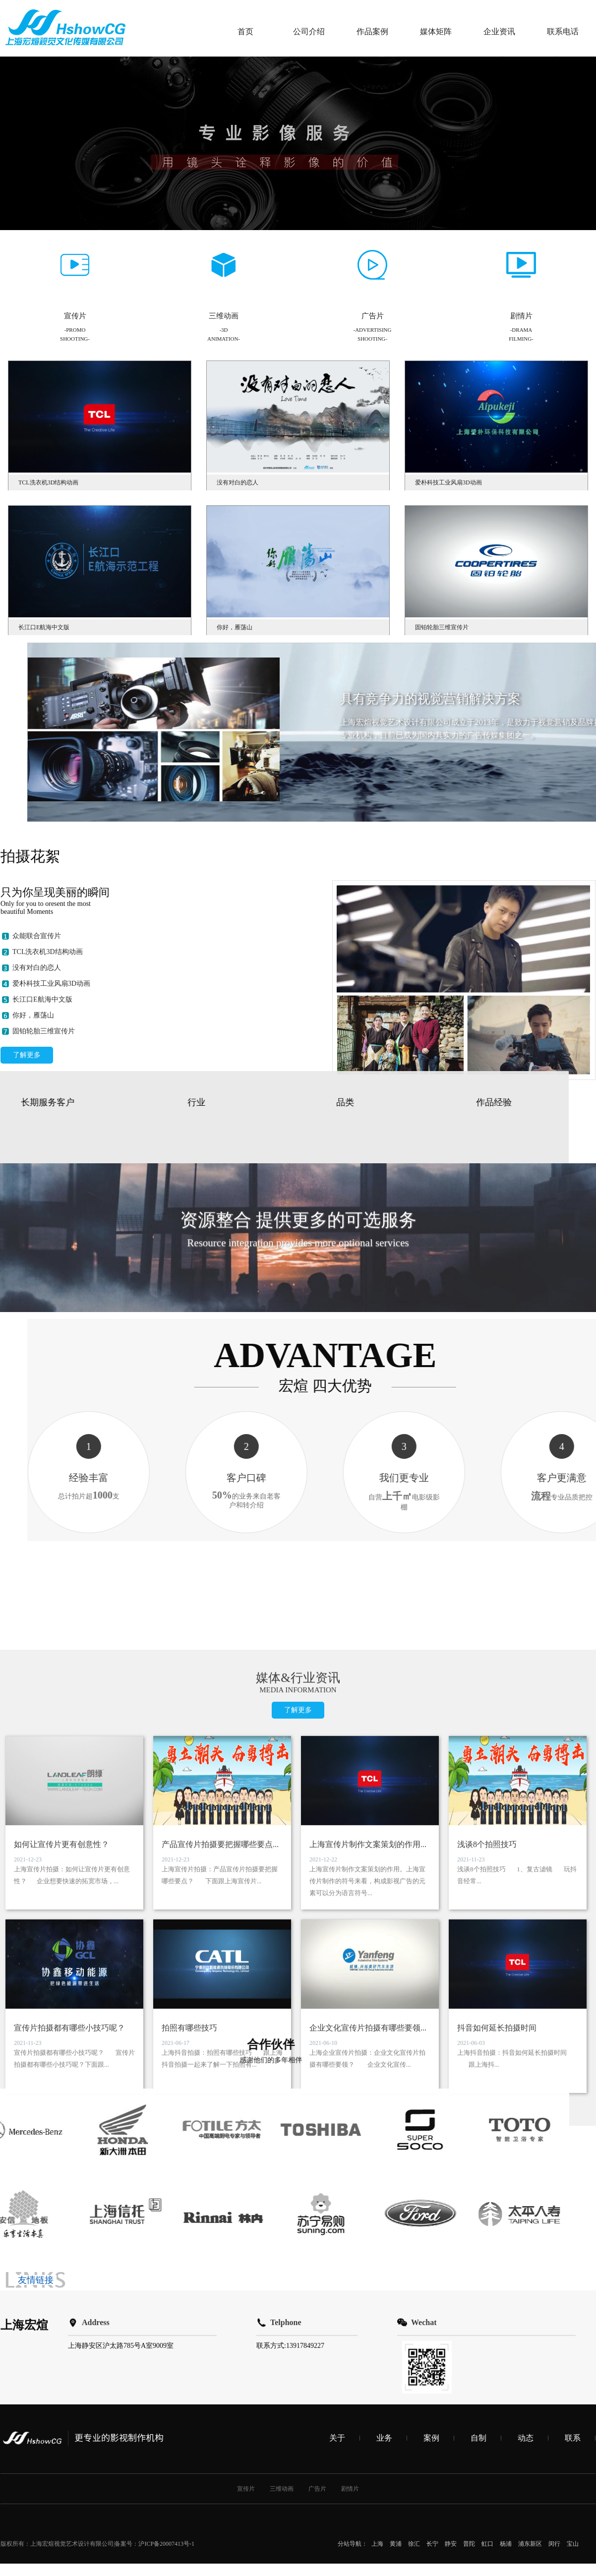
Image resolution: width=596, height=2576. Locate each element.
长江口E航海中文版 (42, 1214)
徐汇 (414, 2296)
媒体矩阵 (436, 31)
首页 (245, 31)
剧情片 (350, 2241)
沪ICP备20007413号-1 (166, 2296)
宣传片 (246, 2241)
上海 (377, 2296)
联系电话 (563, 31)
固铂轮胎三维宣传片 (43, 1246)
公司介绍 (309, 31)
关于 (337, 2191)
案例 (431, 2191)
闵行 (554, 2296)
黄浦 (396, 2296)
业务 (384, 2191)
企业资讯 (499, 31)
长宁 (432, 2296)
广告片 (317, 2241)
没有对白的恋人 (36, 1183)
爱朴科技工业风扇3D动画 (51, 1198)
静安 (451, 2296)
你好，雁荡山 (33, 1230)
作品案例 (372, 31)
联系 (573, 2191)
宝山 (573, 2296)
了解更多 (27, 1270)
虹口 (487, 2296)
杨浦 (506, 2296)
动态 (526, 2191)
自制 (478, 2191)
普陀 (469, 2296)
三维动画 (282, 2241)
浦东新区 (530, 2296)
